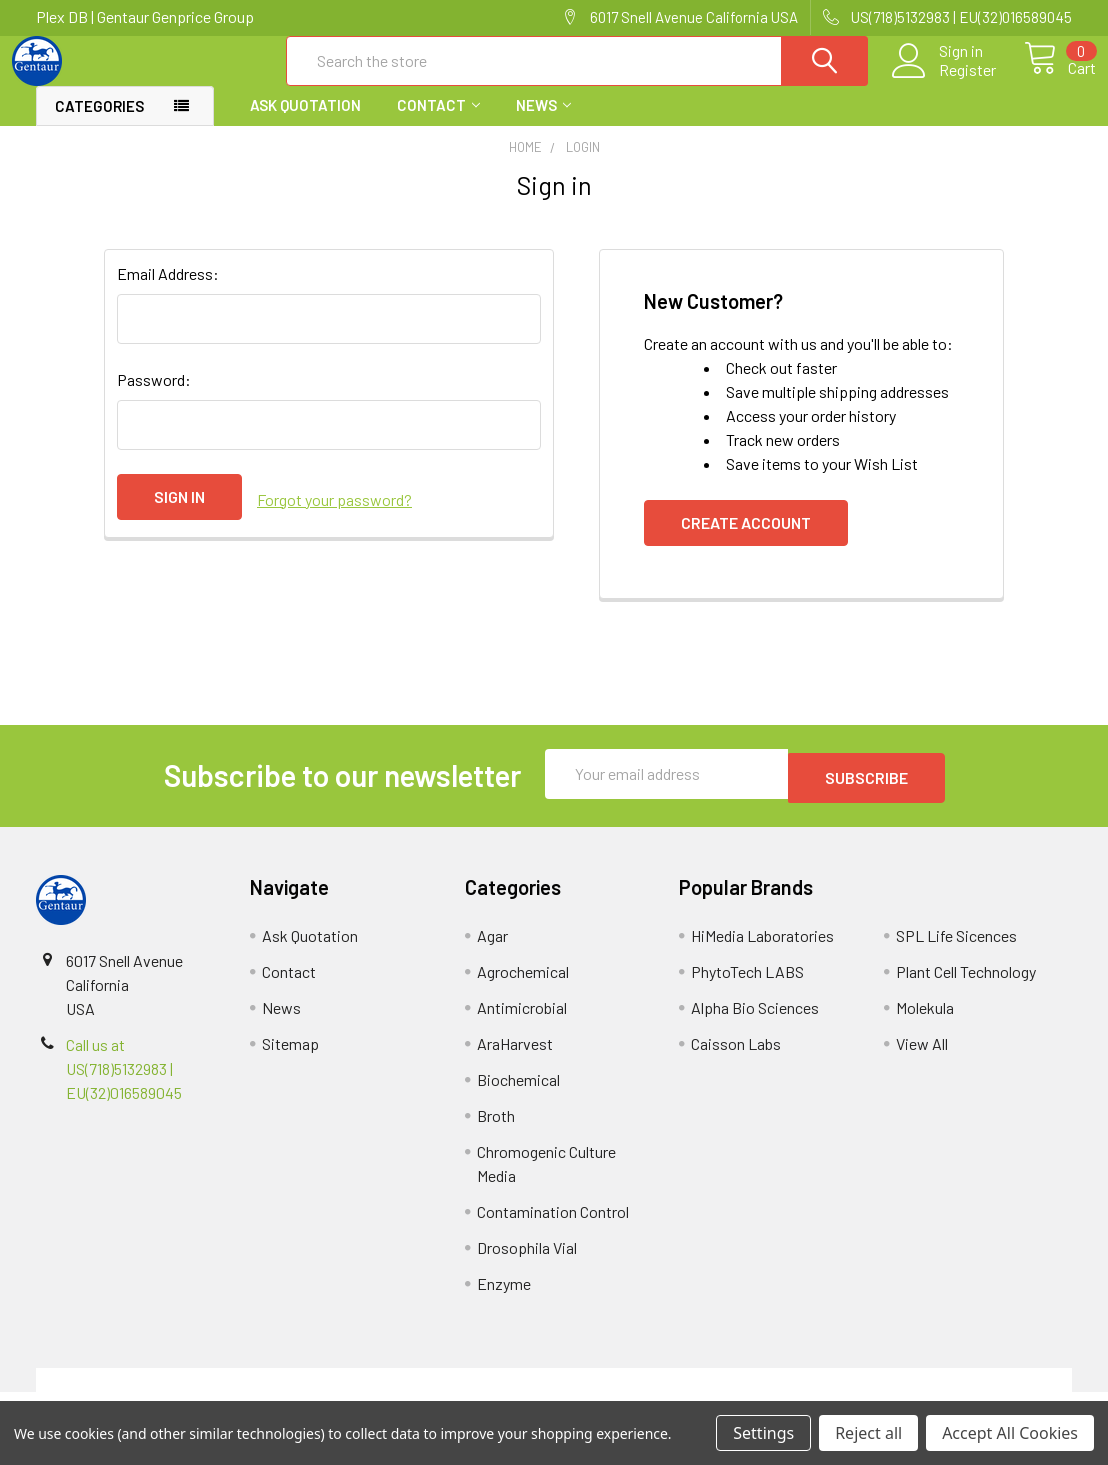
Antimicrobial (522, 1021)
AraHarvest (515, 1057)
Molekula (925, 1021)
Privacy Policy (943, 1393)
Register (944, 81)
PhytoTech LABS (747, 985)
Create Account (746, 540)
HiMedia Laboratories (762, 949)
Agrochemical (523, 985)
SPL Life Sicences (956, 949)
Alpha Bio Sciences (755, 1021)
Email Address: (168, 291)
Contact (438, 123)
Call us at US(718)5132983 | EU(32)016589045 (124, 1082)
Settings (763, 1433)
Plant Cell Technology (966, 985)
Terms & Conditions (165, 1393)
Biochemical (518, 1093)
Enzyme (504, 1297)
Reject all (868, 1433)
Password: (154, 397)
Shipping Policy (424, 1393)
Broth (496, 1129)
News (543, 123)
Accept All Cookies (1010, 1433)
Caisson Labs (736, 1057)
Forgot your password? (334, 514)
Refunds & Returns (683, 1393)
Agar (492, 949)
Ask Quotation (305, 123)
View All (922, 1057)
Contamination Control (553, 1225)
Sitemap (290, 1057)
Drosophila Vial (527, 1261)
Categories (99, 124)
